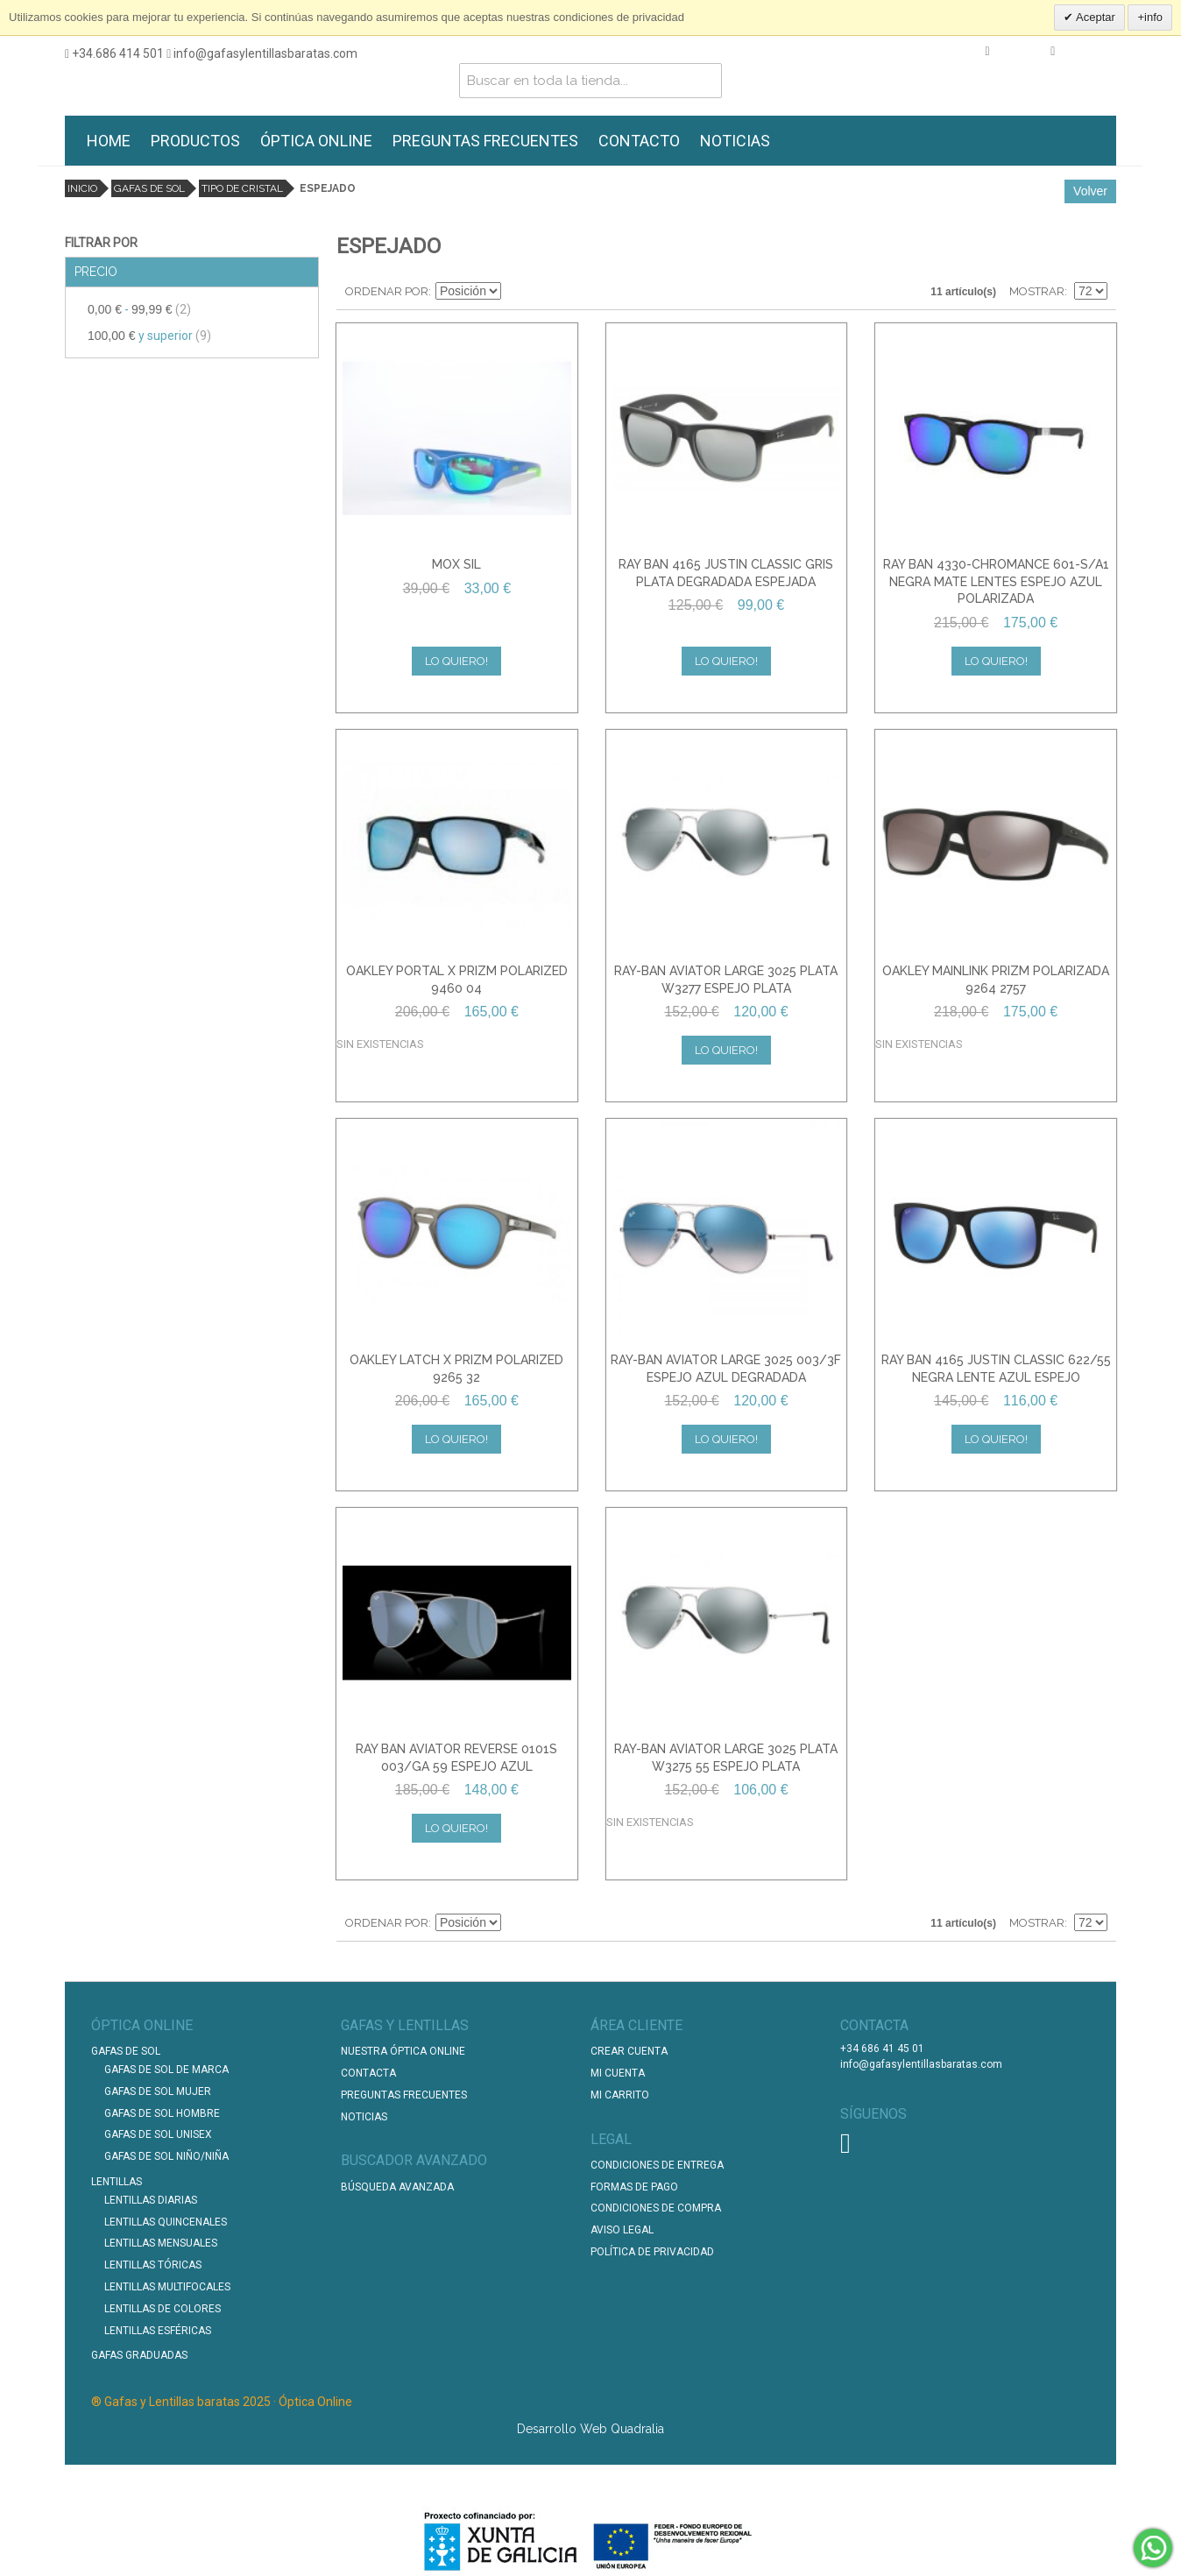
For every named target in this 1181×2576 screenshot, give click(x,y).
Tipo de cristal (242, 188)
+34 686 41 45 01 (882, 2048)
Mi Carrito (619, 2095)
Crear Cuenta (629, 2051)
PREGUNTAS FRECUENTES (485, 140)
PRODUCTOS (195, 140)
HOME (109, 140)
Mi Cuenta (617, 2073)
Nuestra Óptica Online (404, 2051)
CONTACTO (639, 140)
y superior (149, 336)
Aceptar (1094, 17)
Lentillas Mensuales (160, 2243)
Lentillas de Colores (162, 2309)
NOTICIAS (735, 140)
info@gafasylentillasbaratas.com (261, 53)
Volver (1090, 191)
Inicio (82, 188)
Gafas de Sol (149, 188)
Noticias (364, 2117)
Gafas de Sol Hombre (162, 2113)
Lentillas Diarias (150, 2200)
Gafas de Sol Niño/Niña (166, 2156)
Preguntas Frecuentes (404, 2095)
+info (1150, 17)
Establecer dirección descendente (517, 292)
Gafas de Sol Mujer (157, 2091)
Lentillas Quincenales (165, 2222)
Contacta (368, 2073)
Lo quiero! (456, 661)
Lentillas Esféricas (157, 2331)
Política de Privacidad (652, 2252)
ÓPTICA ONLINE (316, 140)
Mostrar (1036, 291)
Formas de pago (634, 2187)
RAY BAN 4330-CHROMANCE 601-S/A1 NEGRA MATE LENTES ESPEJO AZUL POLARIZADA (996, 581)
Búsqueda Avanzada (397, 2187)
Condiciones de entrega (657, 2165)
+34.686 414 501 (114, 53)
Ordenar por (386, 291)
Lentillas (116, 2182)
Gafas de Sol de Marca (166, 2069)
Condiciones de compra (655, 2208)
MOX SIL (456, 564)
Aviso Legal (622, 2230)
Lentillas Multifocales (167, 2287)
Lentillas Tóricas (153, 2265)
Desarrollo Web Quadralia (590, 2429)
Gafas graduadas (139, 2355)
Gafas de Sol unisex (158, 2134)
